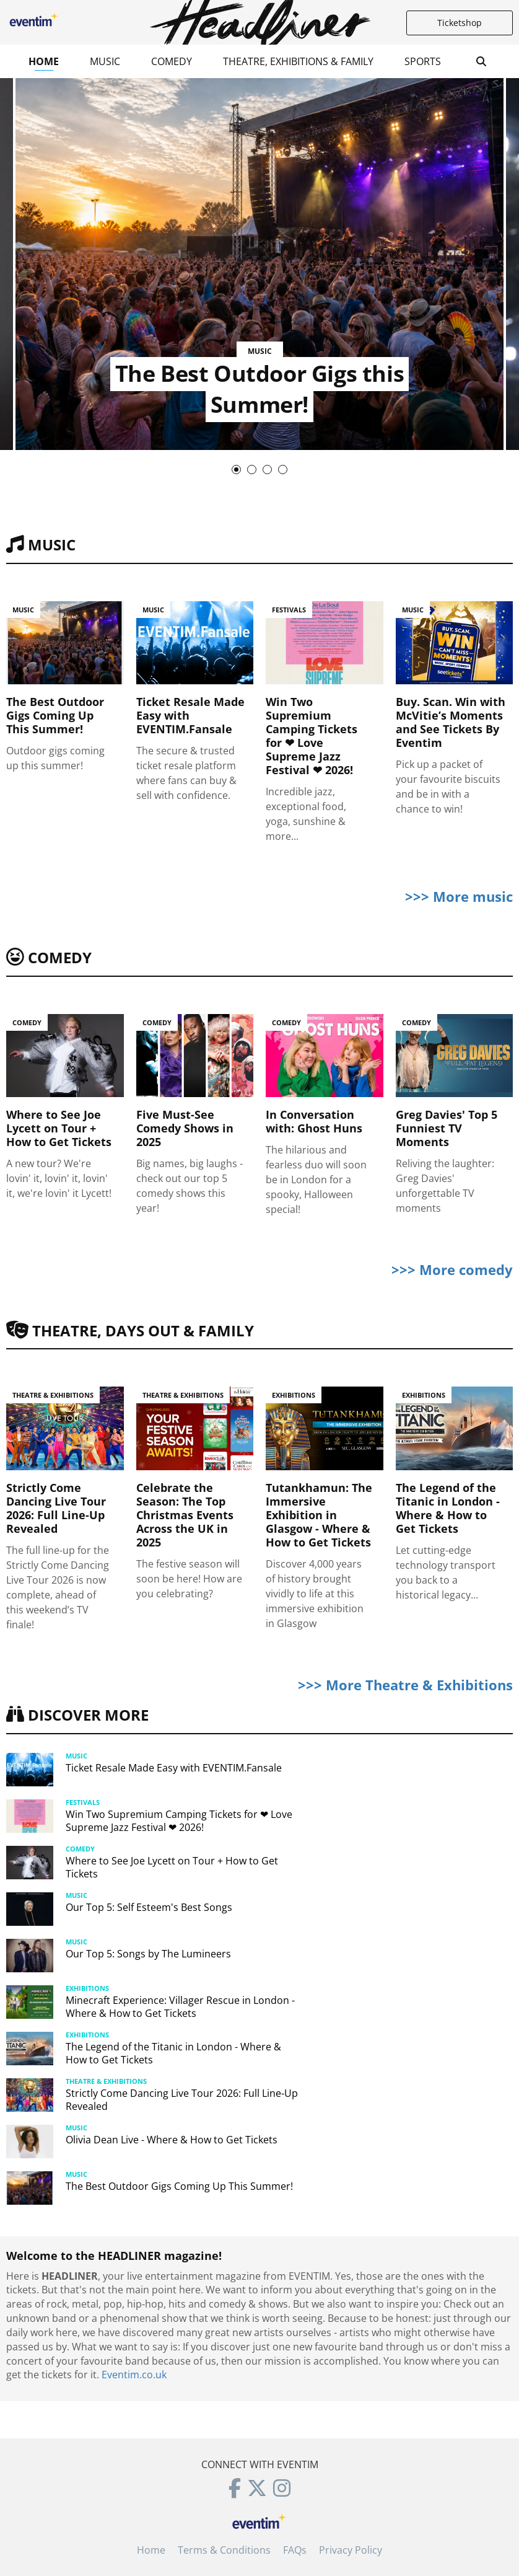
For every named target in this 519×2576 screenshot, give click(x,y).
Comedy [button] (171, 61)
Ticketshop (459, 23)
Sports (422, 61)
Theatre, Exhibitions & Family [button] (298, 61)
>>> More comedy (452, 1269)
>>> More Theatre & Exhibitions (405, 1684)
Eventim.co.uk (134, 2374)
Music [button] (105, 61)
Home (43, 61)
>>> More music (459, 896)
